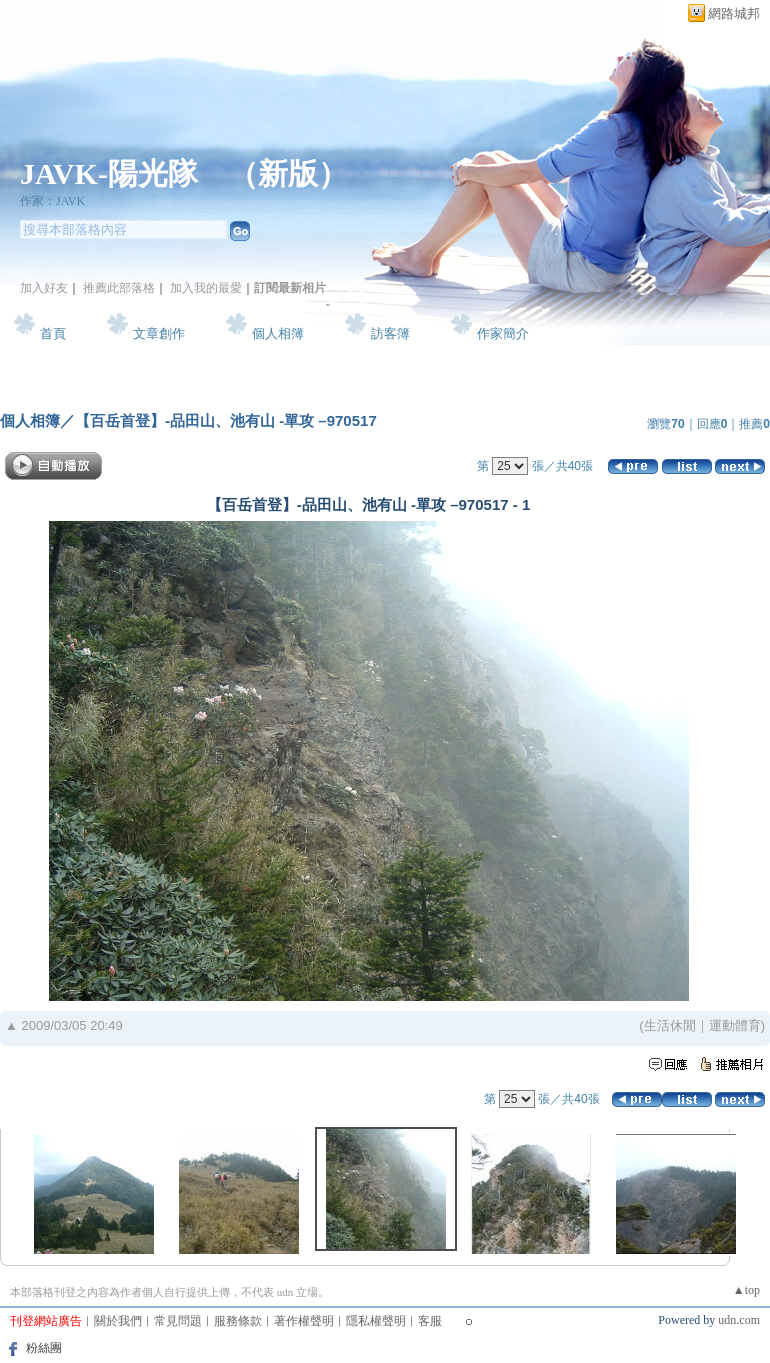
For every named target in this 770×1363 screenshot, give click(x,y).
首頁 (53, 333)
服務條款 (238, 1321)
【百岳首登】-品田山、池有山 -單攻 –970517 (226, 420)
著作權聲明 (304, 1321)
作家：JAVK (52, 201)
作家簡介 (503, 333)
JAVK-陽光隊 (109, 173)
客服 (430, 1321)
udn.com (739, 1320)
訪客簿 (390, 333)
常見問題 (178, 1321)
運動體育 (735, 1025)
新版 (288, 173)
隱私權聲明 (376, 1321)
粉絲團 (44, 1348)
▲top (746, 1290)
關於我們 (118, 1321)
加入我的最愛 (206, 288)
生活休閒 (670, 1025)
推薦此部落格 (119, 288)
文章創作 (159, 333)
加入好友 (44, 288)
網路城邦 (734, 13)
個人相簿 (278, 333)
